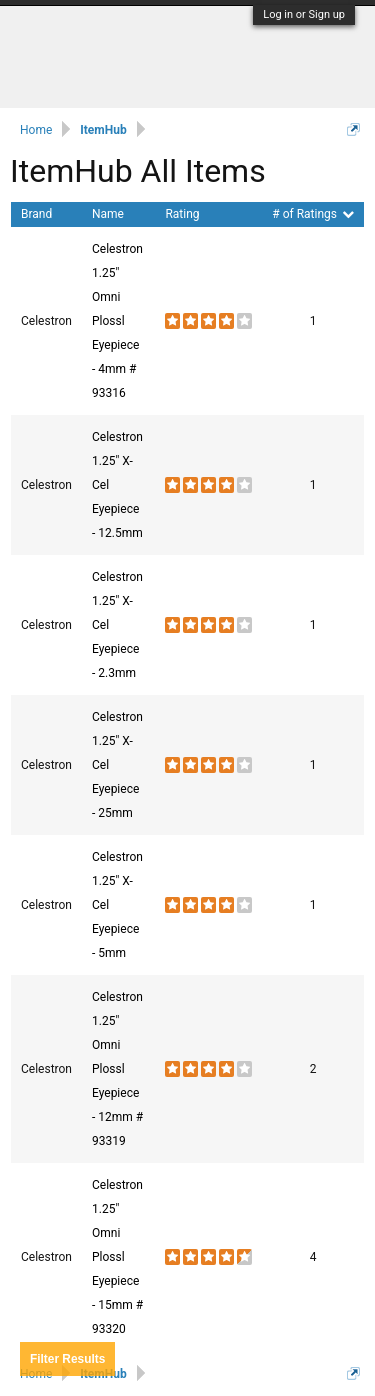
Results (67, 1359)
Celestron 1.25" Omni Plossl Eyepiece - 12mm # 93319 (117, 1069)
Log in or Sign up (304, 14)
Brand (36, 214)
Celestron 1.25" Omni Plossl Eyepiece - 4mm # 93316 (117, 321)
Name (108, 214)
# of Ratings (313, 214)
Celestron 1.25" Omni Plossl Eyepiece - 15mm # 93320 (117, 1257)
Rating (182, 214)
